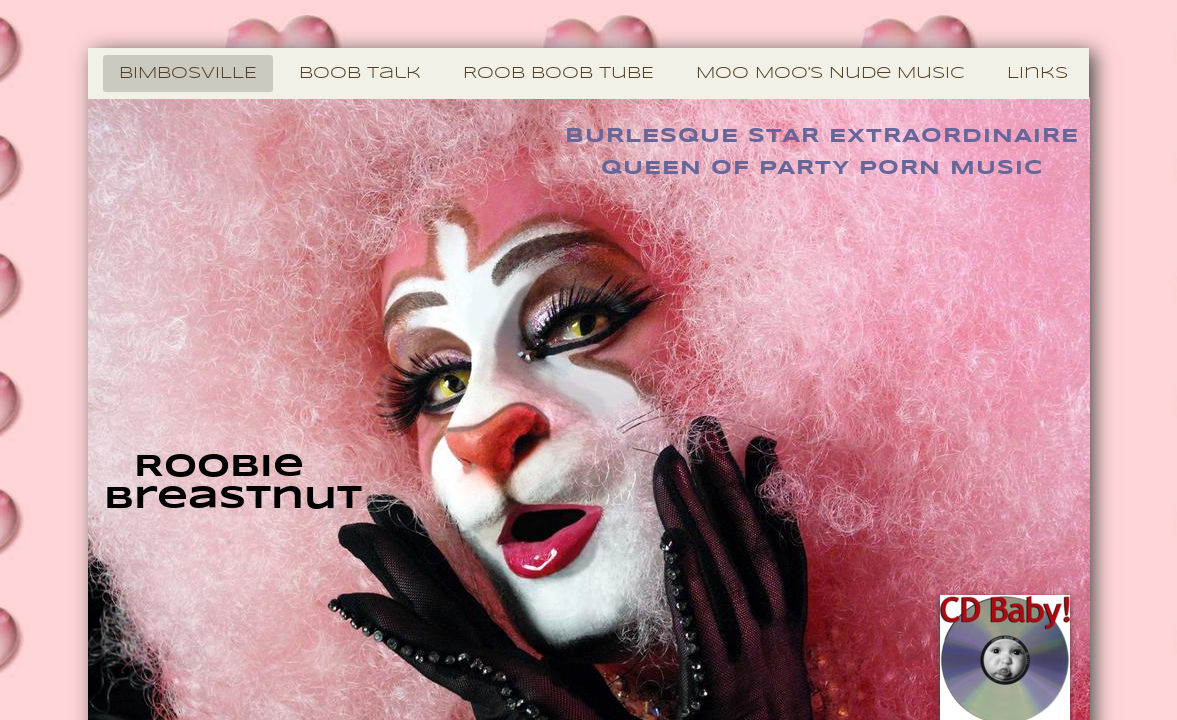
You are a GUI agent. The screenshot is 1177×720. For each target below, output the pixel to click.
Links (1037, 73)
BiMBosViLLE (188, 73)
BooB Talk (360, 73)
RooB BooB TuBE (558, 73)
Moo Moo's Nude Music (830, 73)
